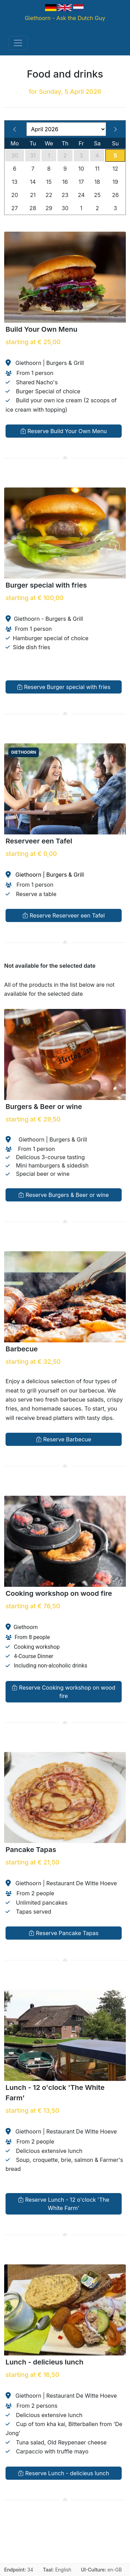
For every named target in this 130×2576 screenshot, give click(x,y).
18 (97, 181)
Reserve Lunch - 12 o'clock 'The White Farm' (63, 2203)
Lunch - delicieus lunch (44, 2362)
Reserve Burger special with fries (64, 687)
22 (48, 194)
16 (65, 181)
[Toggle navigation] (18, 43)
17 (81, 181)
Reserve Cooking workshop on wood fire (63, 1691)
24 (81, 194)
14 (33, 181)
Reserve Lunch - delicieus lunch (63, 2473)
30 (14, 155)
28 (32, 208)
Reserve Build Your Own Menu (63, 431)
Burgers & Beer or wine (44, 1106)
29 (48, 208)
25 (97, 194)
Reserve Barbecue (63, 1439)
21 (33, 194)
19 (115, 181)
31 (32, 155)
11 (97, 168)
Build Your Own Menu (41, 329)
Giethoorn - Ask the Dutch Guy (65, 18)
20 (14, 194)
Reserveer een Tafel (39, 841)
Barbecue (22, 1349)
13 (14, 181)
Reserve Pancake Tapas (63, 1933)
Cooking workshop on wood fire (59, 1593)
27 (14, 208)
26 (115, 194)
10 (81, 168)
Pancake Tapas (31, 1850)
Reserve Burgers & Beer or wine (63, 1195)
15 (49, 181)
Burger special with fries (46, 585)
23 (65, 194)
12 (115, 168)
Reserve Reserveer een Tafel (64, 915)
